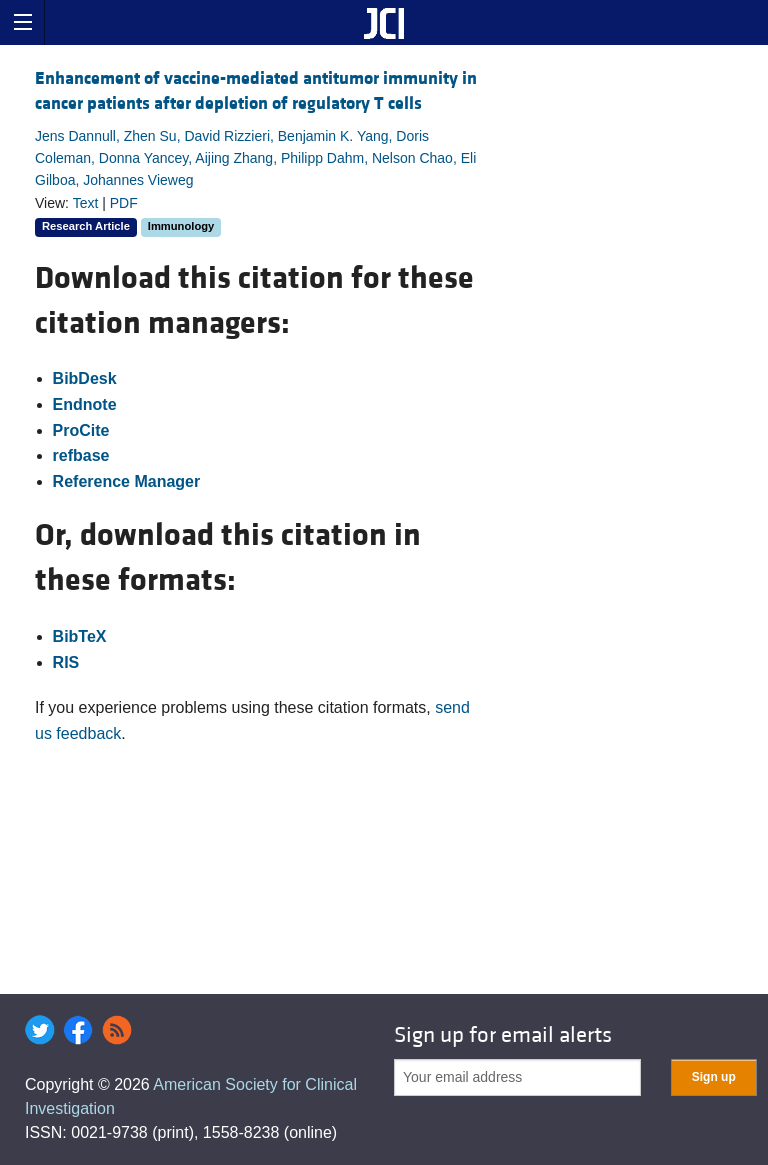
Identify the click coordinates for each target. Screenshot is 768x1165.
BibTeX (80, 636)
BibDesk (85, 378)
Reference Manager (127, 481)
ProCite (81, 430)
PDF (124, 203)
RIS (66, 662)
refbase (81, 455)
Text (86, 203)
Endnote (85, 404)
